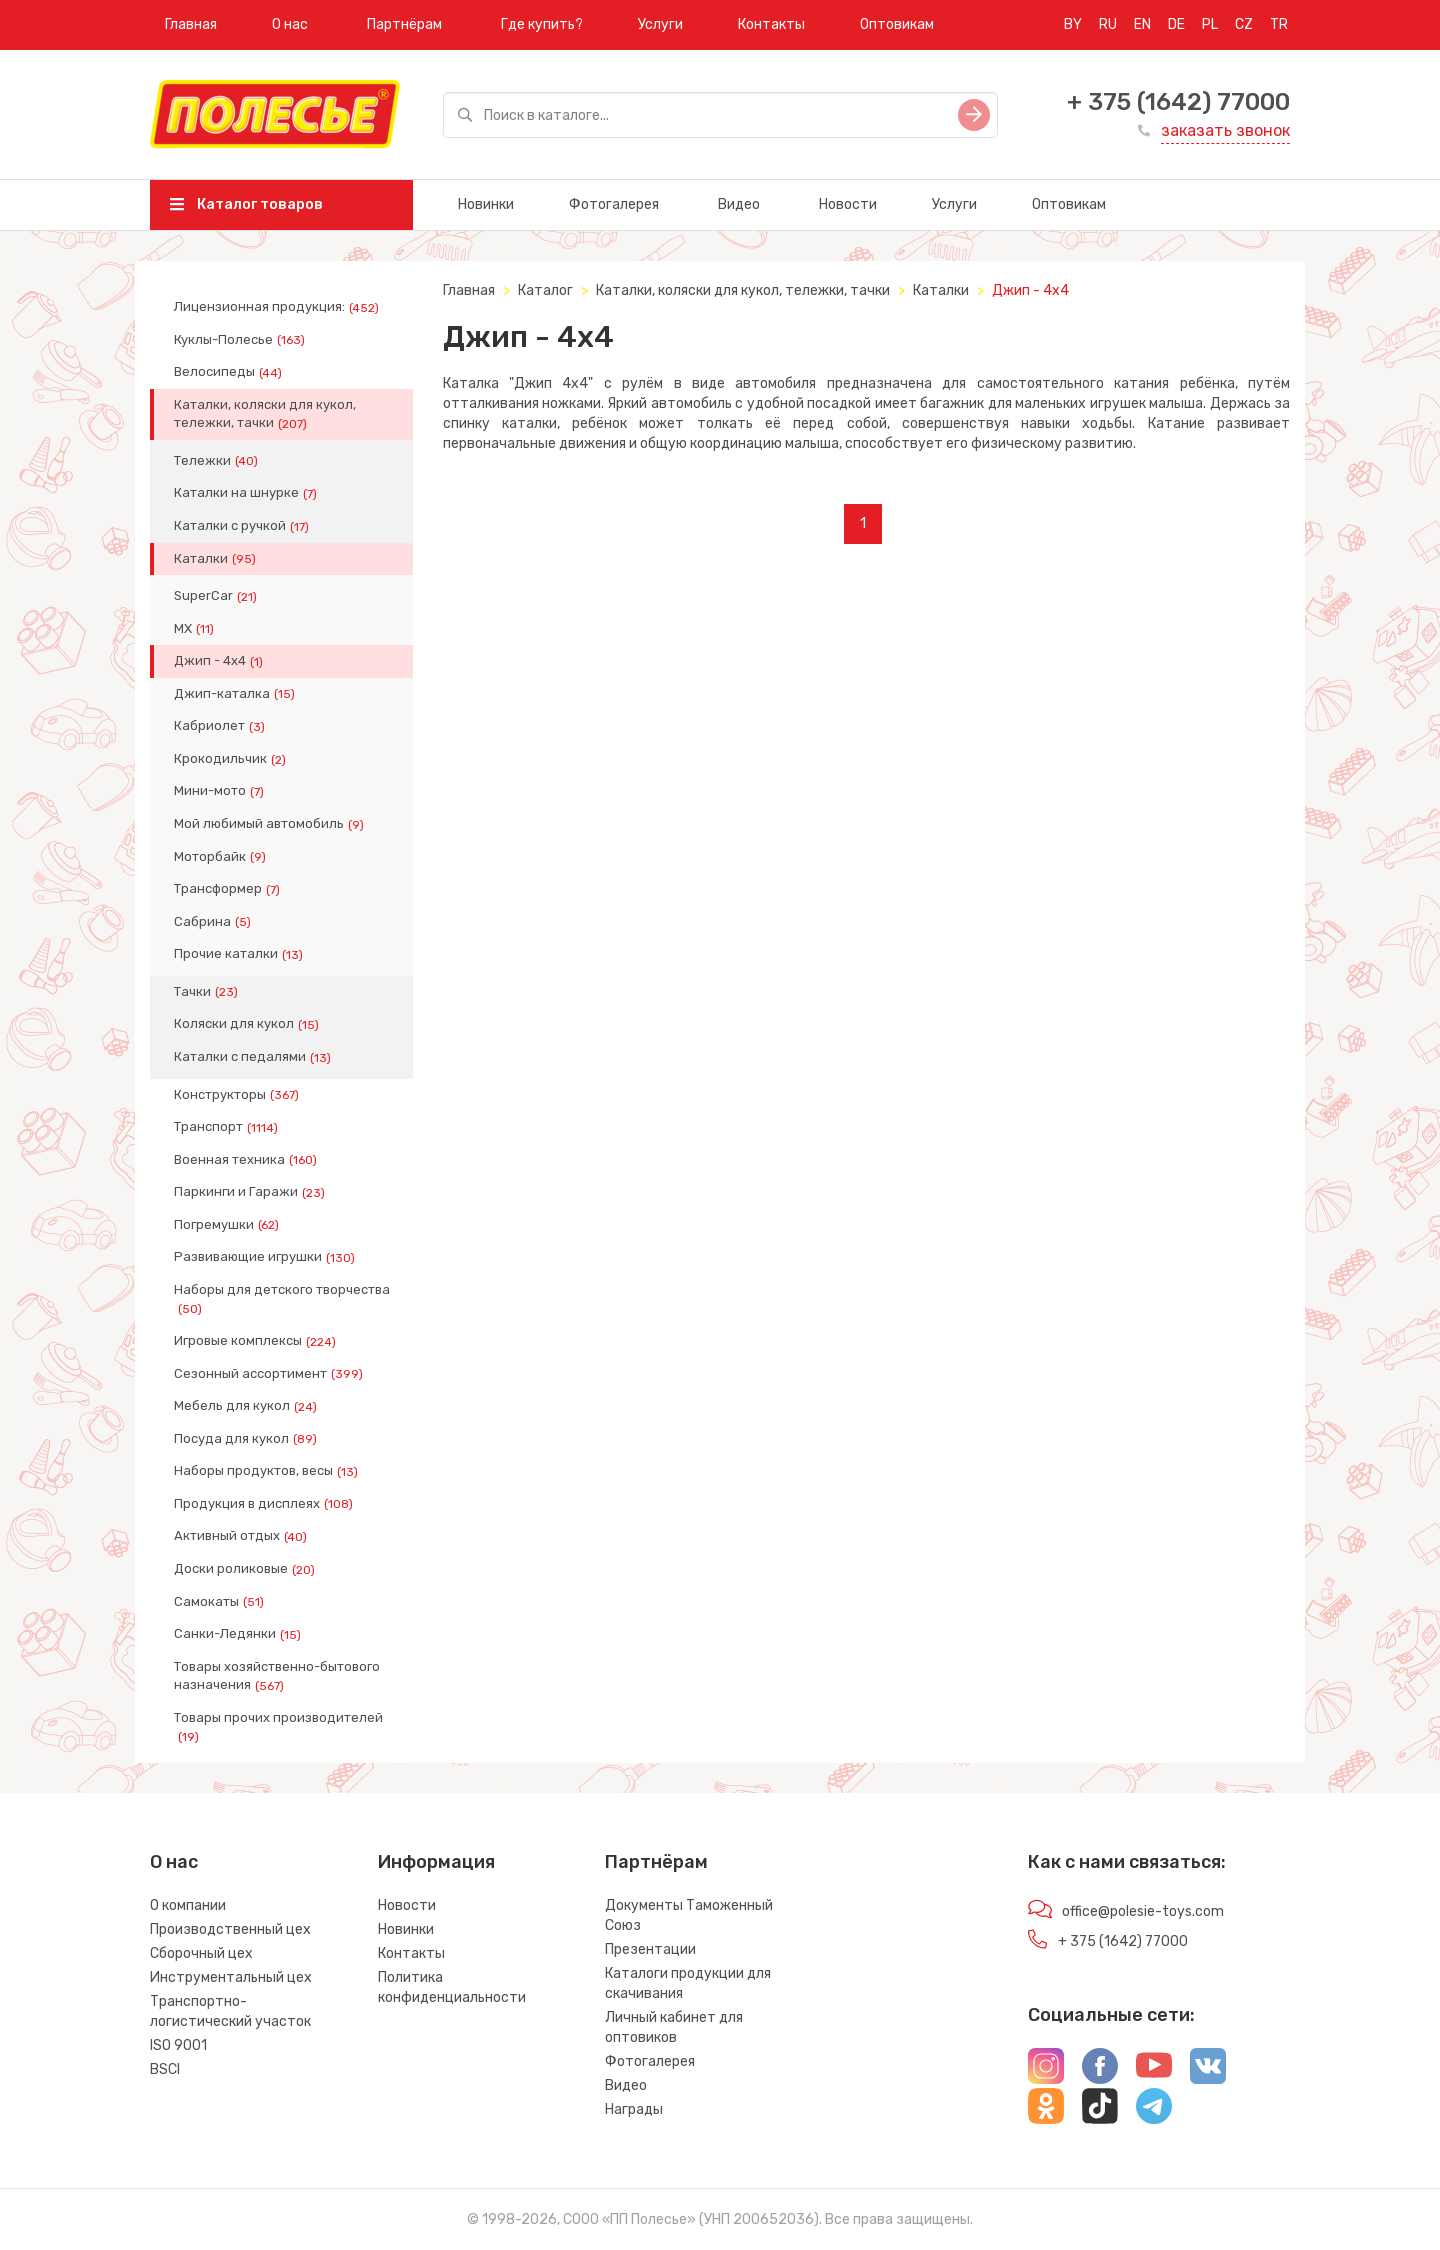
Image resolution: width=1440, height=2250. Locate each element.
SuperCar (217, 596)
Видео (739, 204)
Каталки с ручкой (243, 526)
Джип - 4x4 (220, 661)
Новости (848, 204)
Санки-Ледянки (239, 1634)
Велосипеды (230, 372)
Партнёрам (404, 24)
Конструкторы (238, 1095)
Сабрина (214, 922)
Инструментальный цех (231, 1977)
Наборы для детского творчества (282, 1299)
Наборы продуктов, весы (268, 1471)
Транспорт (228, 1127)
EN (1142, 24)
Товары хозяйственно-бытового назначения (277, 1676)
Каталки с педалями (254, 1057)
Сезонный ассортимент (270, 1374)
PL (1210, 24)
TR (1279, 24)
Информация (436, 1862)
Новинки (486, 204)
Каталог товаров (246, 204)
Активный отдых (242, 1536)
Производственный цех (230, 1929)
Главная (191, 24)
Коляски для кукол (248, 1024)
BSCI (165, 2069)
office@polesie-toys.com (1143, 1911)
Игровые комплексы (257, 1341)
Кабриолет (221, 726)
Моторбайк (222, 857)
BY (1073, 24)
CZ (1244, 24)
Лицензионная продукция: (278, 307)
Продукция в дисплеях (265, 1504)
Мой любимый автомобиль (271, 824)
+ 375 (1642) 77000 (1178, 102)
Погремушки (228, 1225)
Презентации (650, 1949)
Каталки (217, 559)
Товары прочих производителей (278, 1727)
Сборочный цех (201, 1953)
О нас (290, 24)
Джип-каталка (236, 694)
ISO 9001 (178, 2045)
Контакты (771, 24)
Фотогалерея (614, 204)
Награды (634, 2109)
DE (1176, 24)
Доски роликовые (246, 1569)
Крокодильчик (232, 759)
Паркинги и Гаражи (251, 1192)
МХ (196, 629)
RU (1108, 24)
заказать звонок (1225, 130)
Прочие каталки (240, 954)
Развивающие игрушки (266, 1257)
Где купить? (542, 24)
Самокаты (221, 1602)
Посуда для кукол (247, 1439)
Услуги (660, 24)
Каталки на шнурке (247, 493)
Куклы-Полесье (241, 340)
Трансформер (229, 889)
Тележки (218, 461)
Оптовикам (897, 24)
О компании (188, 1905)
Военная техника (247, 1160)
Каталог (545, 290)
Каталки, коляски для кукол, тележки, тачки (265, 414)
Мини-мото (221, 791)
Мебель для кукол (247, 1406)
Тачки (208, 992)
